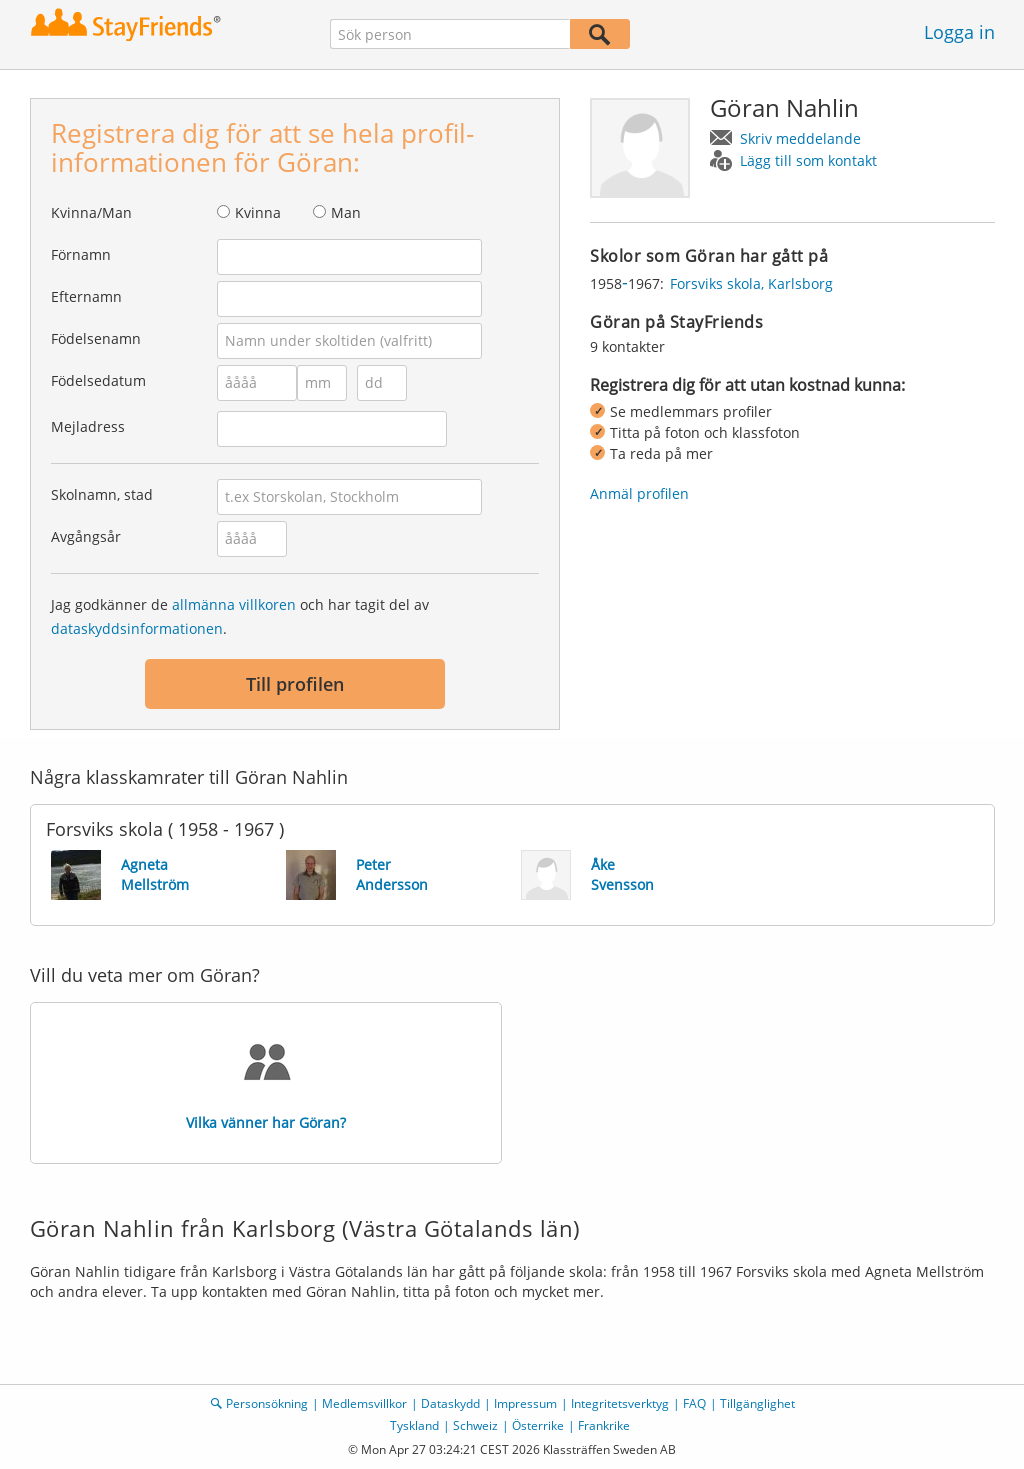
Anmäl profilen (639, 493)
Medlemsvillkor (364, 1403)
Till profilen (295, 684)
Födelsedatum (98, 380)
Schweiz (475, 1425)
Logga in (959, 32)
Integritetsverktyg (620, 1403)
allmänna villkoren (234, 604)
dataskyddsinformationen (137, 628)
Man (346, 212)
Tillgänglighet (757, 1403)
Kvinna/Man (91, 212)
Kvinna (258, 212)
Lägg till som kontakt (808, 160)
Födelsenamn (96, 338)
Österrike (538, 1425)
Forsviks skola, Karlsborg (751, 283)
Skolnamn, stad (102, 494)
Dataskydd (450, 1403)
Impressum (525, 1403)
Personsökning (267, 1403)
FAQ (694, 1403)
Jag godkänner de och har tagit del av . (240, 616)
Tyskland (414, 1425)
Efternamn (86, 296)
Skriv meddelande (800, 138)
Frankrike (604, 1425)
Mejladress (88, 426)
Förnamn (81, 254)
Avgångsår (86, 536)
